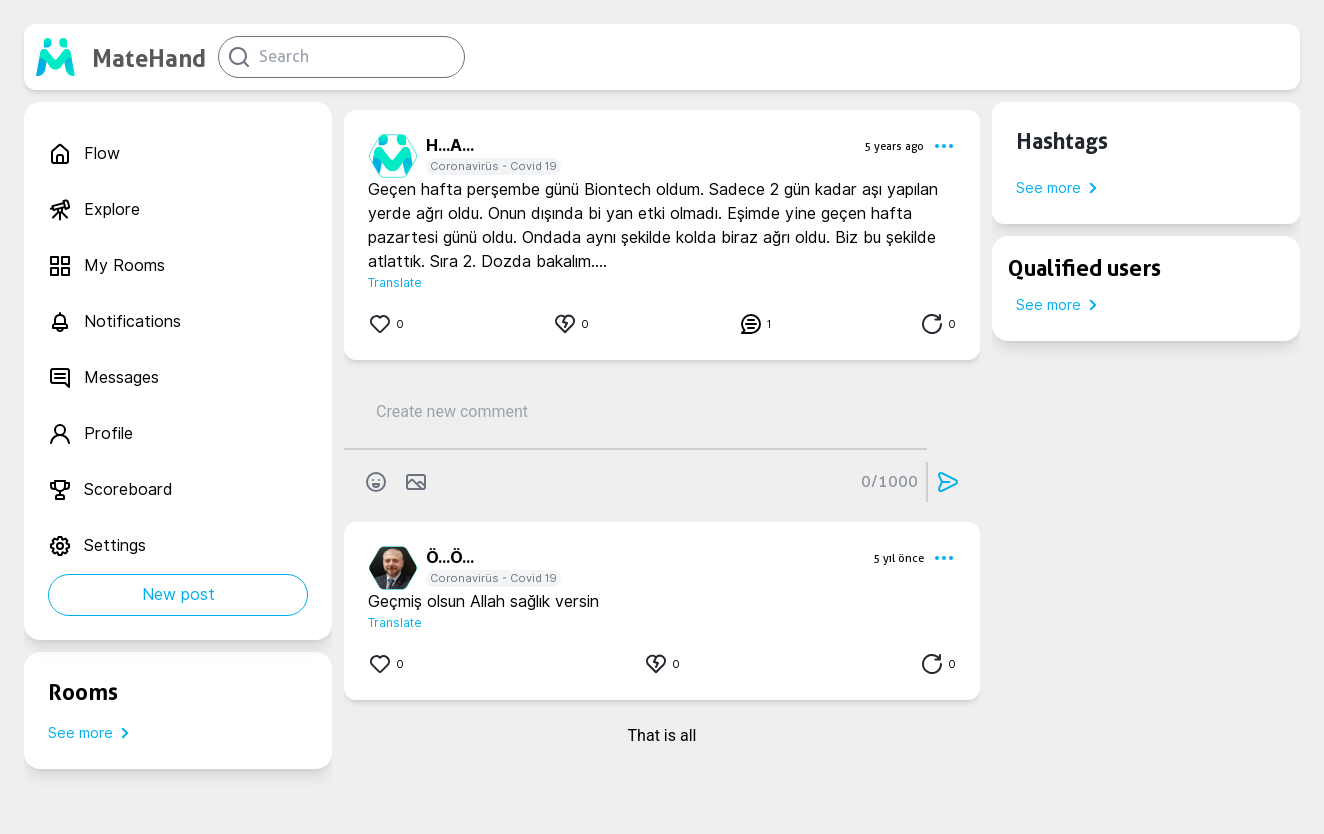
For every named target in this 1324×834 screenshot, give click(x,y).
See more (92, 733)
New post (178, 594)
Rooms (83, 692)
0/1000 (889, 481)
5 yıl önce (898, 558)
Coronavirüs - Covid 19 (493, 166)
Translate (395, 282)
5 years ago (894, 146)
